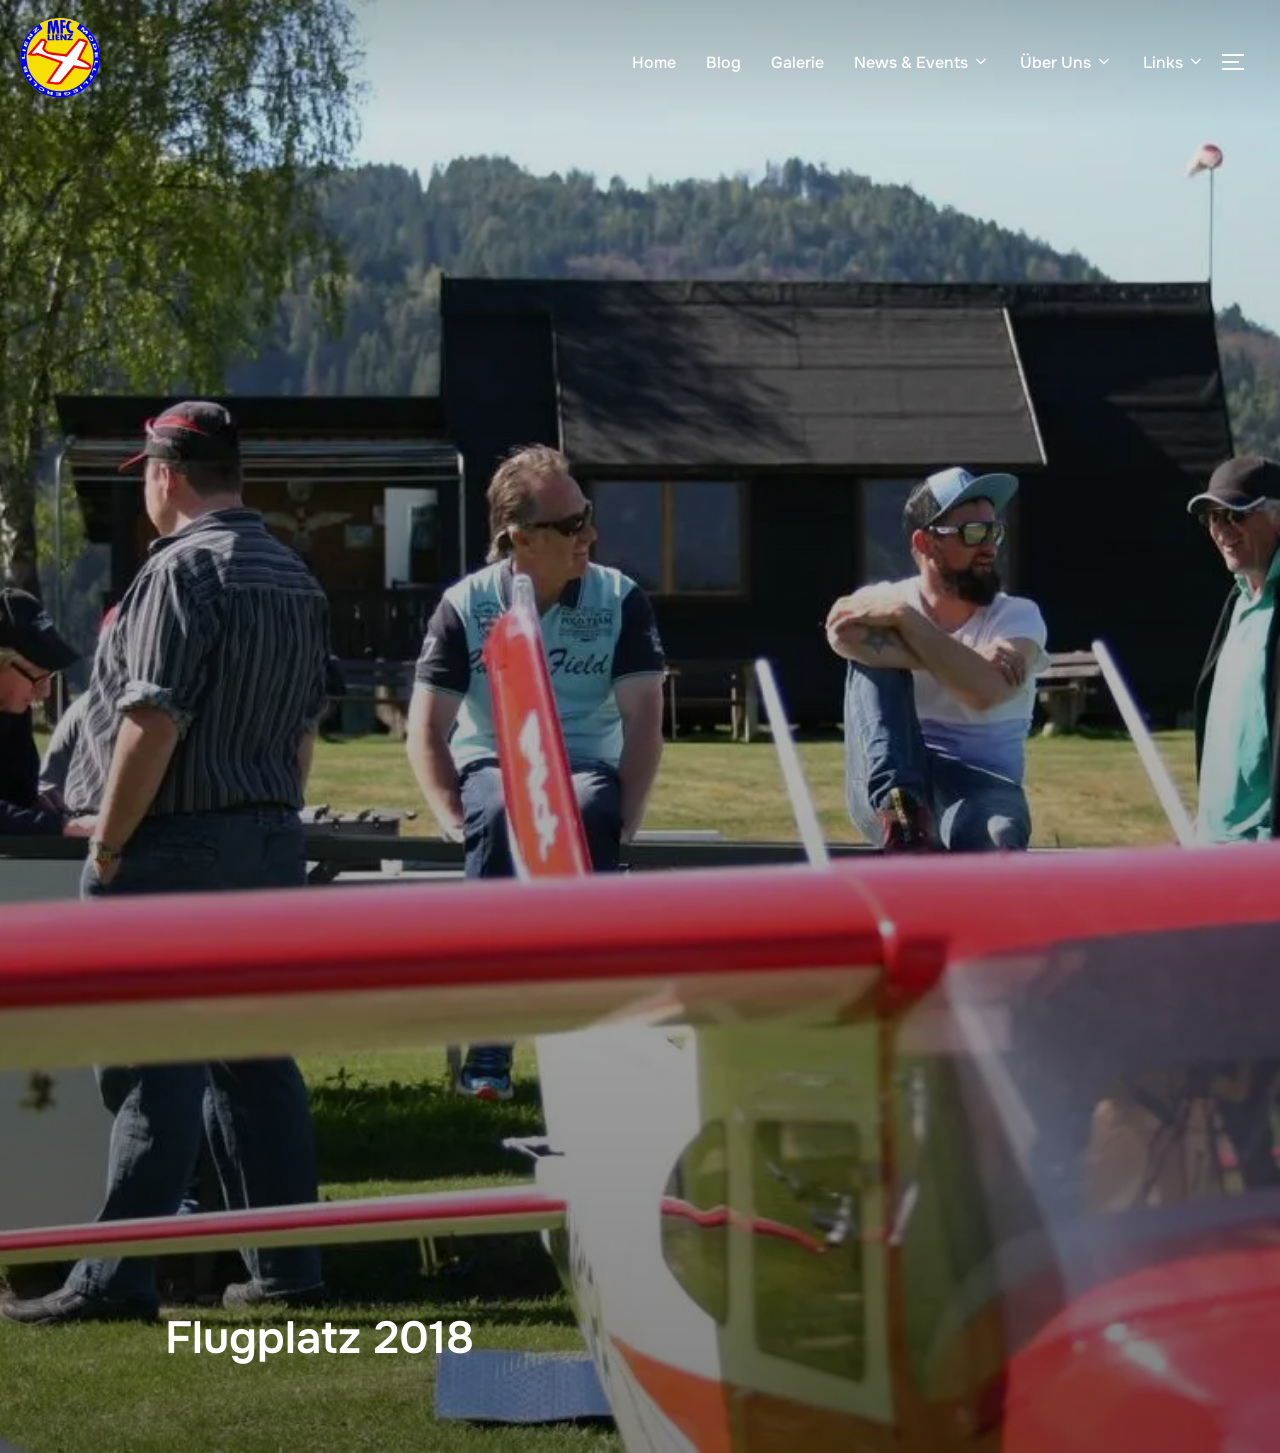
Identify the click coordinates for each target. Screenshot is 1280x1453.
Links (1174, 62)
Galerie (797, 62)
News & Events (922, 62)
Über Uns (1066, 62)
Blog (723, 62)
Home (654, 62)
